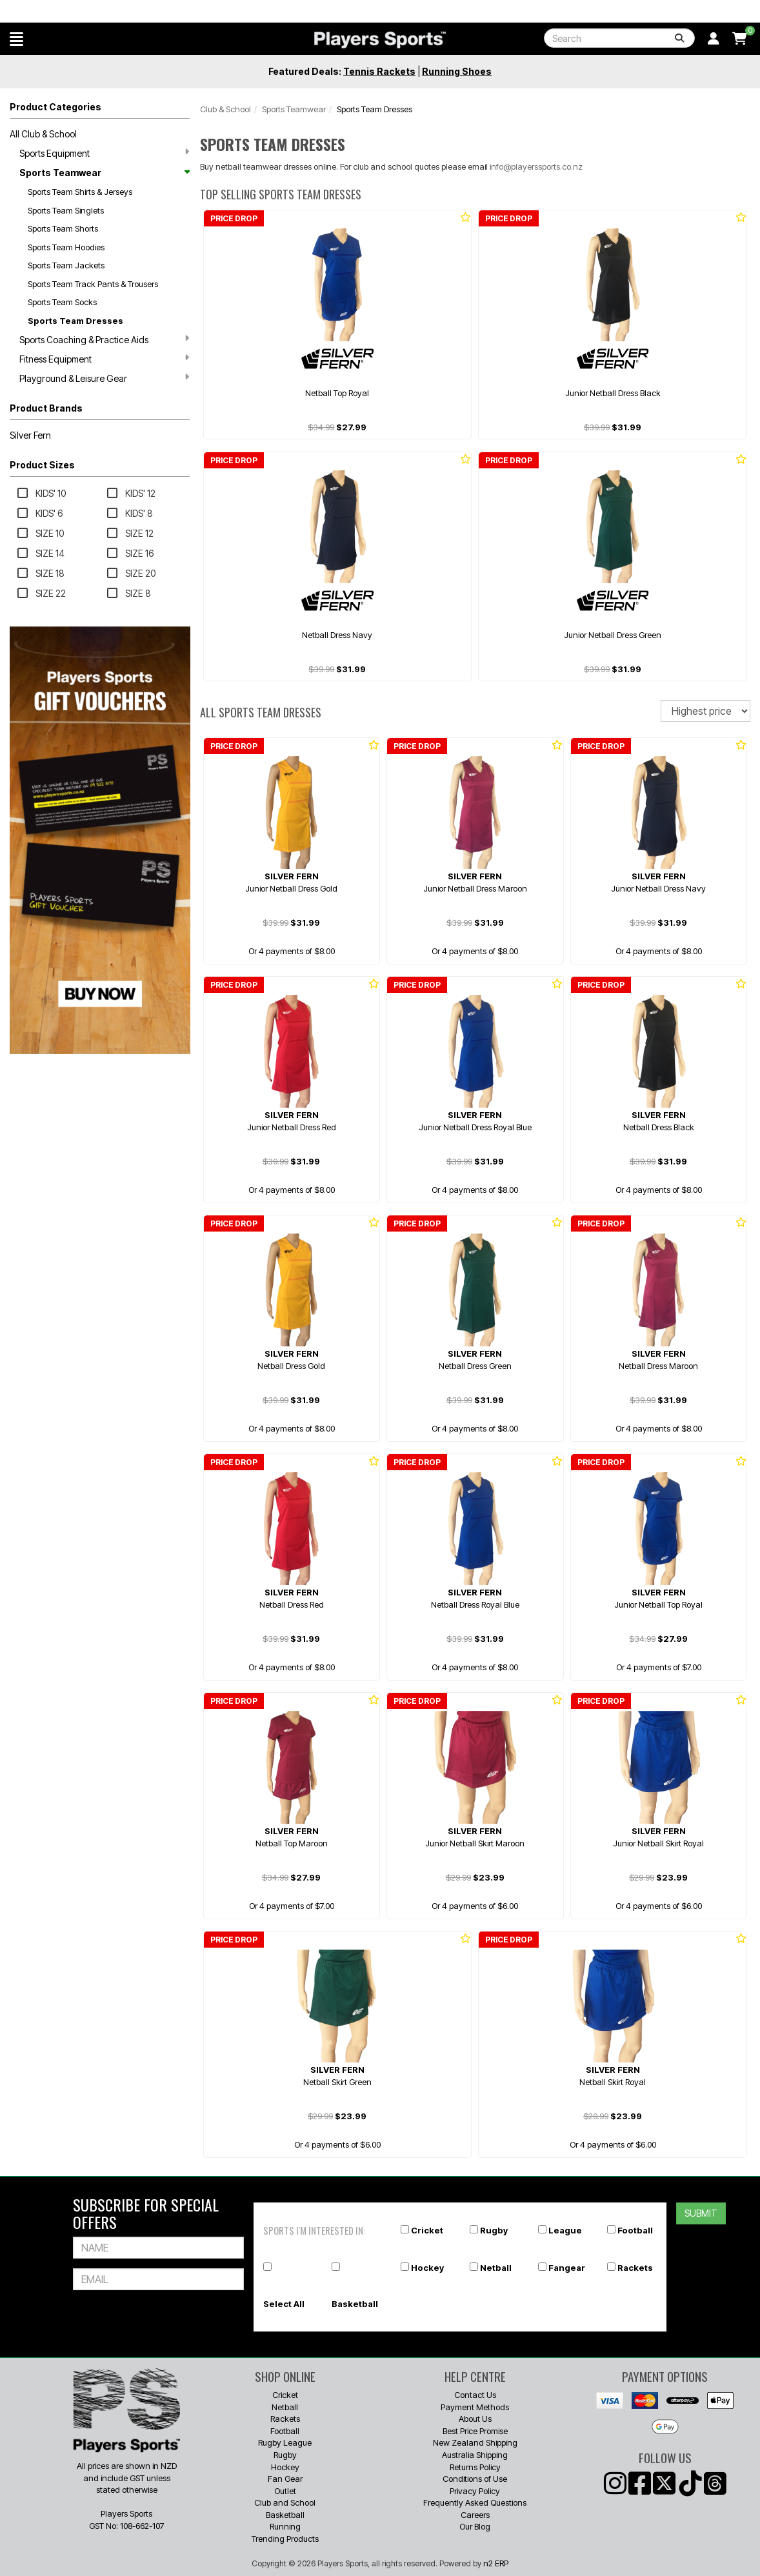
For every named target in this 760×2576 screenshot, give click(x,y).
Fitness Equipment (104, 358)
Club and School (284, 2502)
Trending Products (285, 2538)
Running (285, 2526)
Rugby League (285, 2442)
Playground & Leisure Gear (104, 378)
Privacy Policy (475, 2491)
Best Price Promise (475, 2431)
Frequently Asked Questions (474, 2502)
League (565, 2230)
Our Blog (474, 2526)
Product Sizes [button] (42, 464)
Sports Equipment (104, 153)
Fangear (566, 2267)
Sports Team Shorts (63, 228)
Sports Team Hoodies (66, 247)
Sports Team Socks (62, 302)
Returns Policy (475, 2467)
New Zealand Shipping (475, 2442)
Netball (496, 2267)
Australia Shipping (475, 2455)
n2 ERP (495, 2563)
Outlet (285, 2491)
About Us (475, 2418)
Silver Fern (30, 435)
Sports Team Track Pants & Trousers (93, 284)
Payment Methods (475, 2407)
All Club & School (43, 133)
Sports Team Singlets (66, 210)
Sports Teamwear (104, 172)
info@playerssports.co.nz (536, 166)
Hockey (427, 2267)
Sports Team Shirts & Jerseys (80, 191)
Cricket (427, 2230)
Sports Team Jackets (66, 265)
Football (635, 2230)
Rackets (635, 2267)
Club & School (225, 109)
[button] (16, 38)
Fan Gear (285, 2478)
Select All (284, 2304)
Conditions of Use (475, 2478)
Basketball (355, 2304)
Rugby (494, 2230)
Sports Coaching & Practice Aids (104, 339)
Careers (475, 2515)
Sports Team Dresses (75, 320)
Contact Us (475, 2395)
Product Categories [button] (55, 106)
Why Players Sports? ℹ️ (85, 11)
